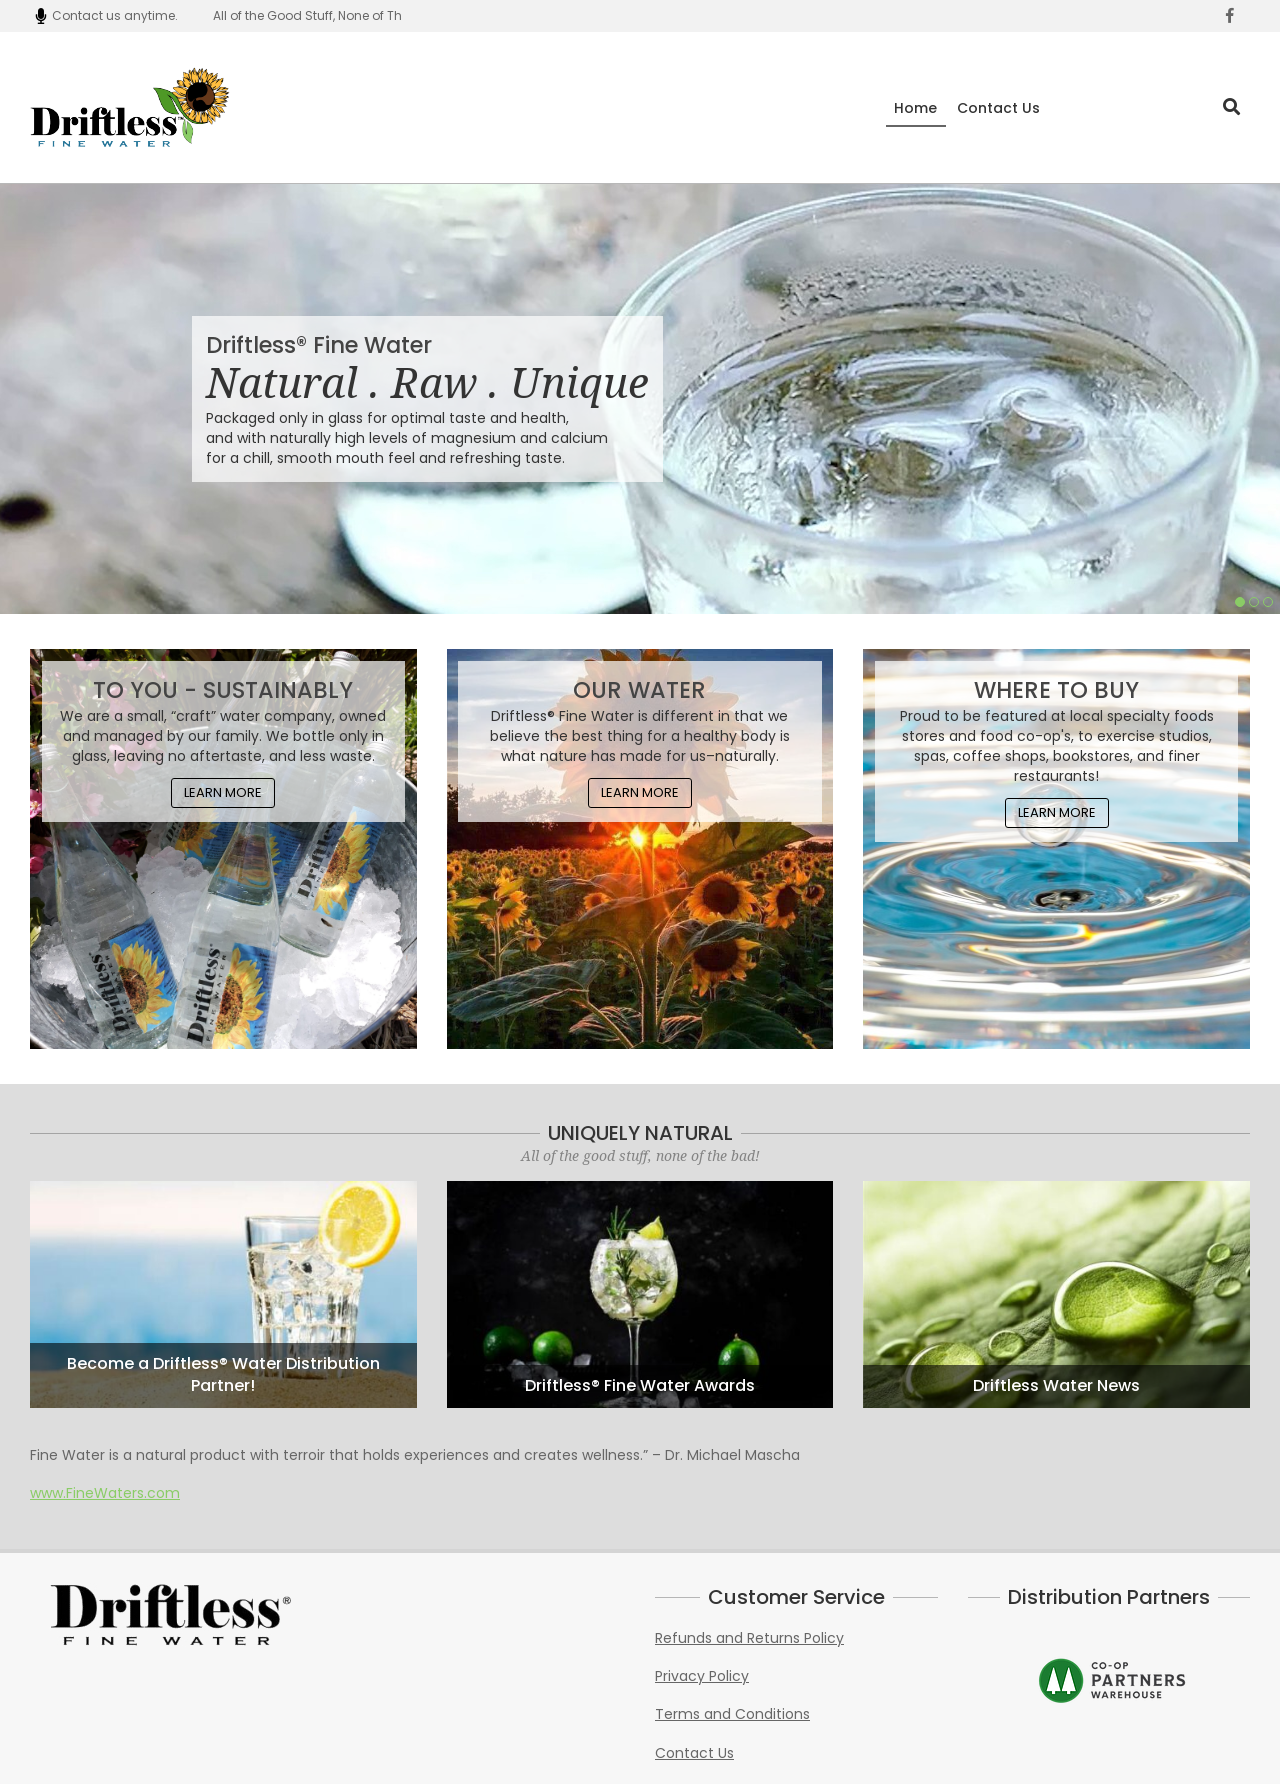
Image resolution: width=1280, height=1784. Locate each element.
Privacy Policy (702, 1676)
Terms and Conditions (732, 1714)
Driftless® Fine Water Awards (640, 1386)
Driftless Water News (1056, 1386)
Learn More (223, 792)
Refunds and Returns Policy (749, 1638)
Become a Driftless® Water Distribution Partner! (223, 1375)
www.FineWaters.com (105, 1493)
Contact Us (694, 1753)
